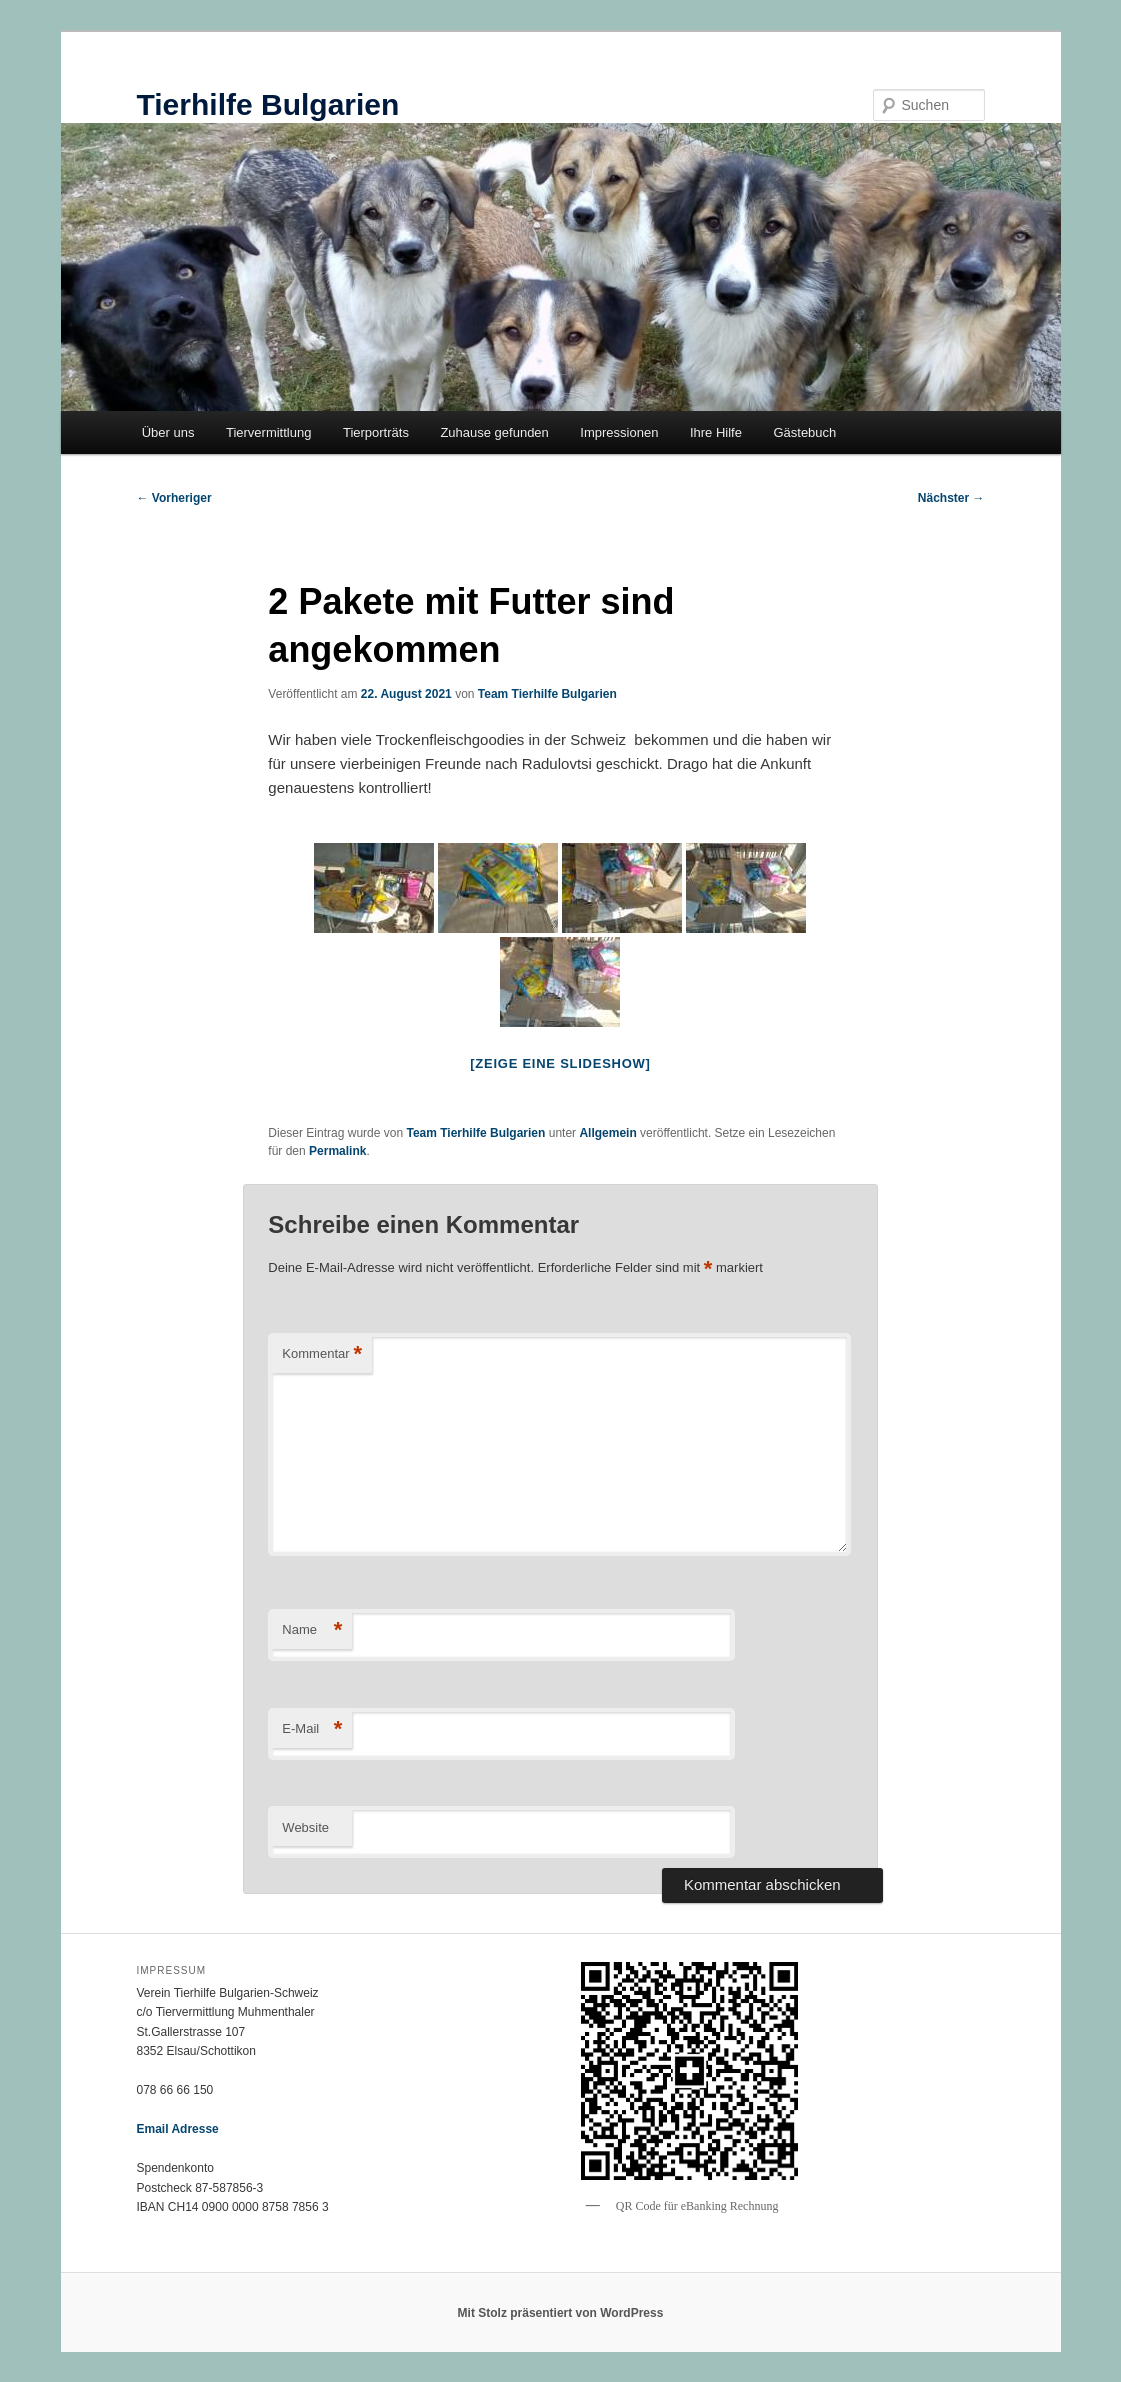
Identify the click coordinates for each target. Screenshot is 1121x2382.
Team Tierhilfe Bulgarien (547, 694)
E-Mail (312, 1729)
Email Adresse (178, 2129)
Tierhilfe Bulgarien (268, 104)
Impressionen (619, 432)
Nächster (951, 498)
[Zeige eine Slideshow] (560, 1063)
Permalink (337, 1151)
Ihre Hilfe (716, 432)
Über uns (168, 432)
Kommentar (322, 1354)
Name (312, 1630)
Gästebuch (804, 432)
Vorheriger (174, 498)
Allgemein (607, 1133)
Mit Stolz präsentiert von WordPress (561, 2313)
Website (305, 1827)
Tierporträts (376, 432)
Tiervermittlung (268, 432)
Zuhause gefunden (494, 432)
